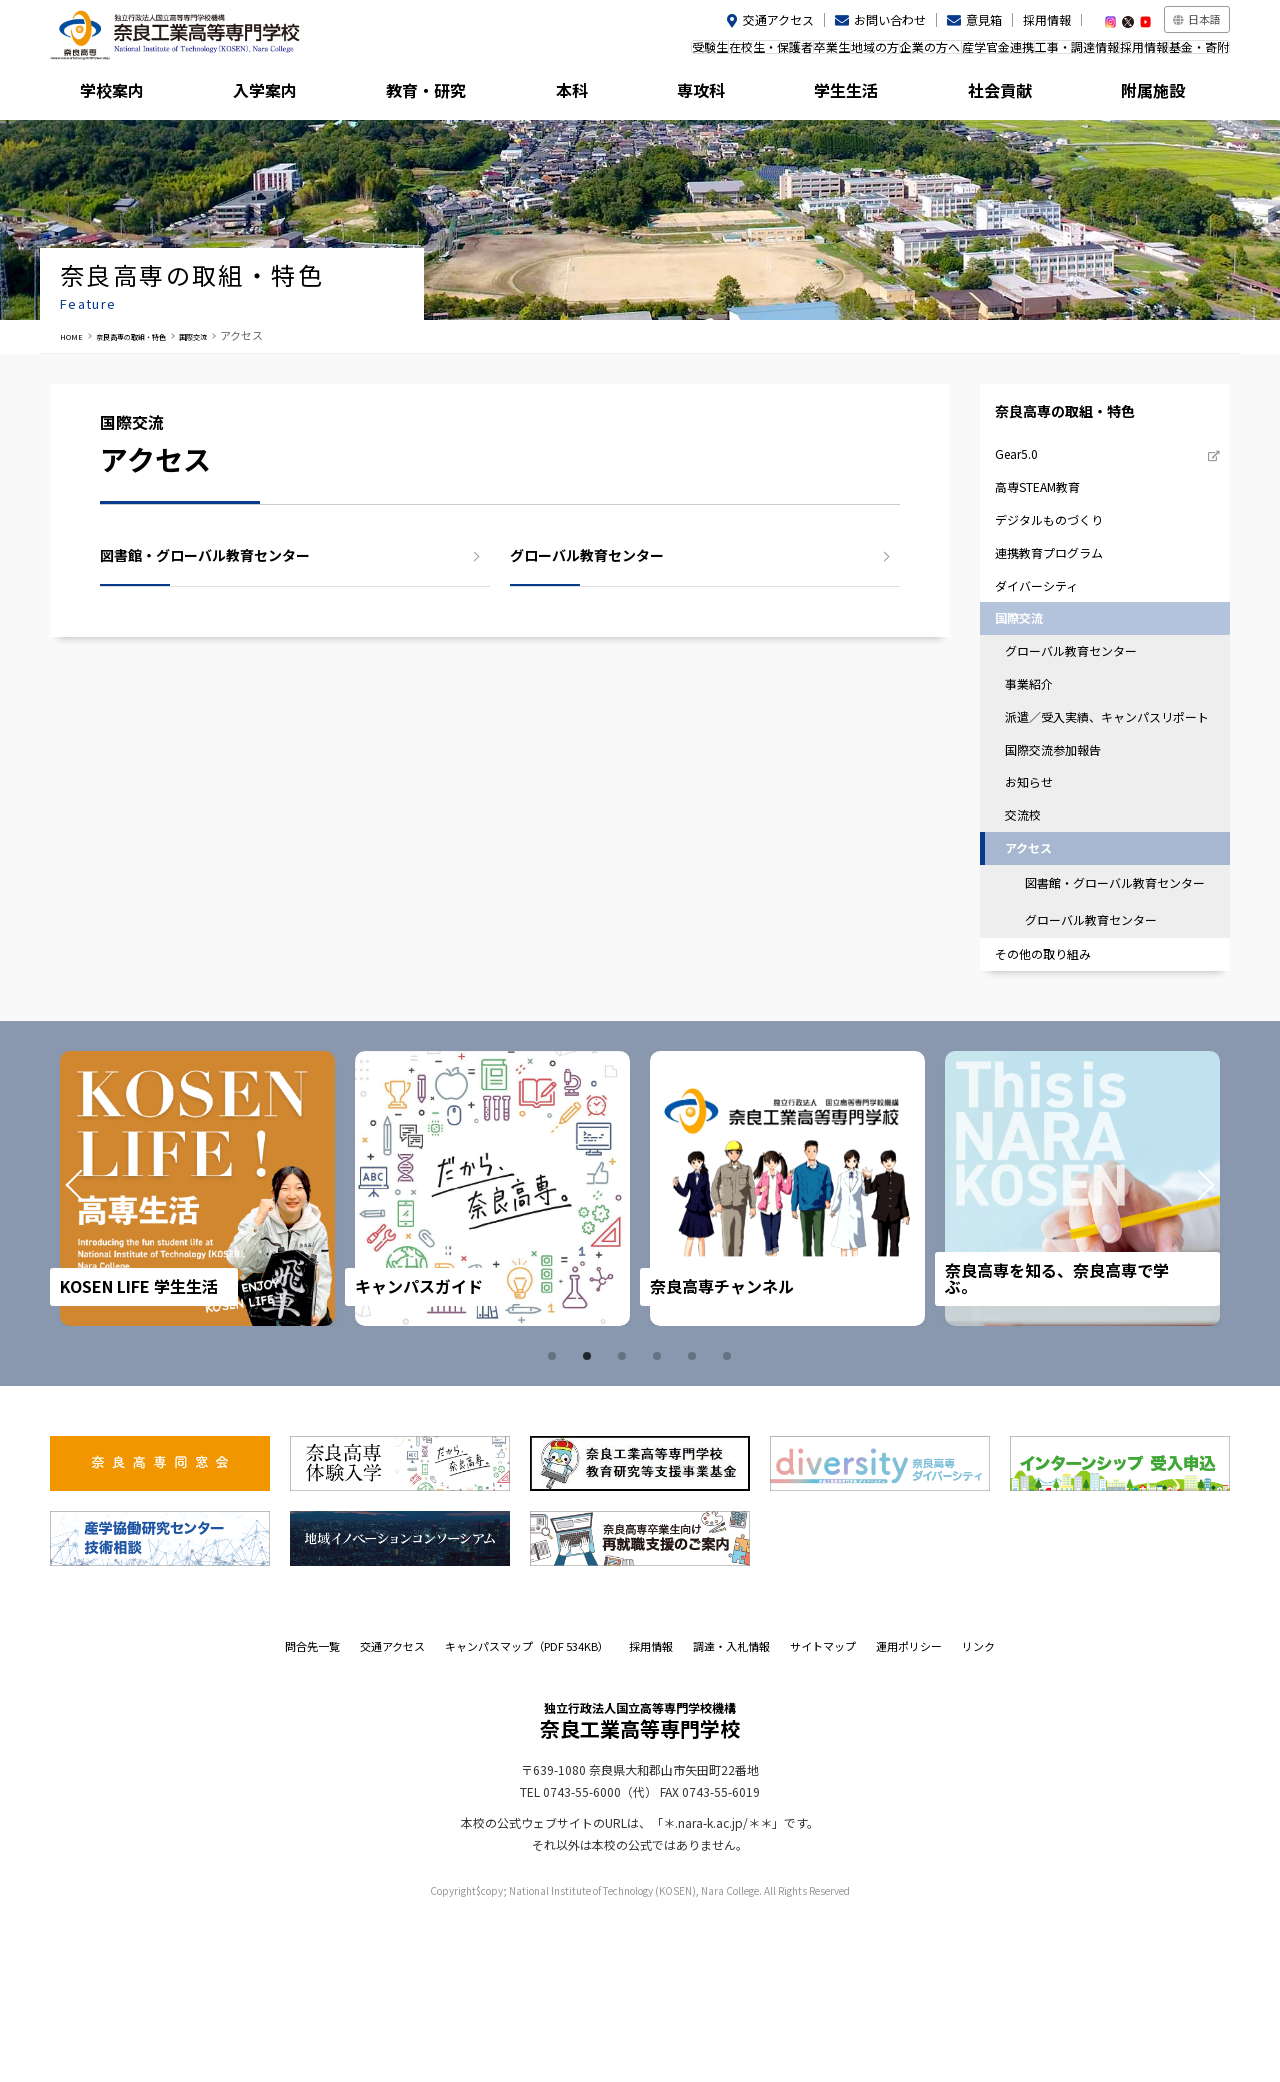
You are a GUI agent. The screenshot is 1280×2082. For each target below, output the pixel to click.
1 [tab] (555, 1522)
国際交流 (250, 335)
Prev (102, 1355)
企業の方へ (841, 53)
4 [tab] (660, 1522)
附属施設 (1156, 95)
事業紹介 (1041, 771)
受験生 (541, 53)
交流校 (1034, 942)
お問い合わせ (890, 19)
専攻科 (714, 95)
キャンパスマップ (527, 1812)
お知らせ (1041, 904)
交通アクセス (778, 19)
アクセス (1040, 981)
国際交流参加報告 (1067, 866)
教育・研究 (419, 95)
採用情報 (1047, 19)
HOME (76, 335)
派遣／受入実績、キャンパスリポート (1106, 819)
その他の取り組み (1057, 1115)
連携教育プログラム (1063, 609)
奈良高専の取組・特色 (160, 335)
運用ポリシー (909, 1812)
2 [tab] (590, 1522)
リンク (978, 1812)
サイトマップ (823, 1812)
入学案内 (271, 95)
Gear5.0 (1028, 482)
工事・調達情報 (1027, 53)
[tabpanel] (203, 1354)
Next (1178, 1355)
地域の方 (766, 53)
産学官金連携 (928, 53)
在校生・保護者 (622, 53)
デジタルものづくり (1063, 566)
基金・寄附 (1189, 53)
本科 (566, 95)
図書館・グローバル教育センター (205, 555)
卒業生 (703, 53)
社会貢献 (1009, 95)
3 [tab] (625, 1522)
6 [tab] (730, 1522)
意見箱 (984, 19)
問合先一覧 (312, 1812)
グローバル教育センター (587, 555)
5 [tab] (695, 1522)
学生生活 (861, 95)
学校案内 (124, 95)
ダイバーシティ (1050, 651)
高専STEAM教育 (1051, 524)
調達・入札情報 (731, 1812)
